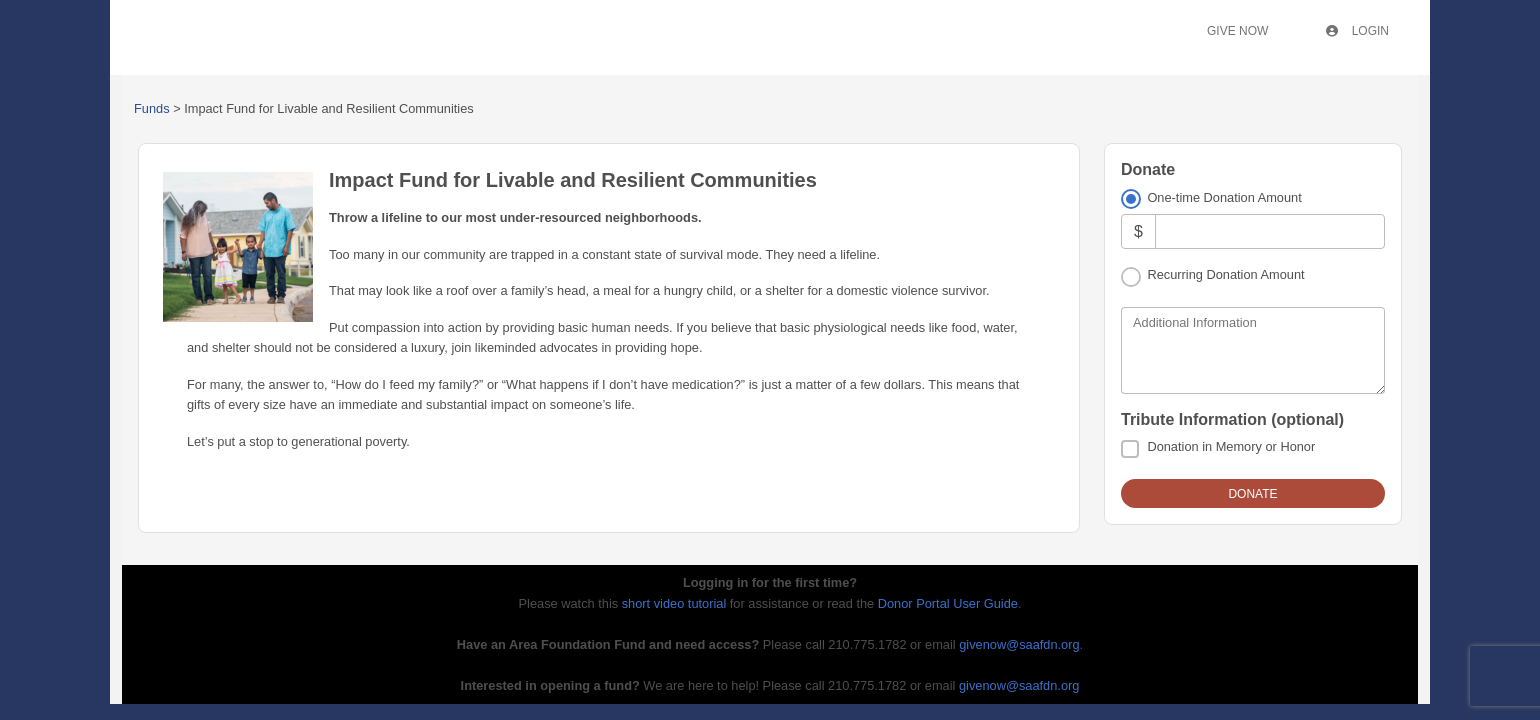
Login (1357, 31)
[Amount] (1270, 231)
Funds (152, 108)
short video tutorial (674, 603)
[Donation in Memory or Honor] (1130, 449)
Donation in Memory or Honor (1231, 446)
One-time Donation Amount (1224, 197)
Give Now (1237, 31)
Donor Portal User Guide (948, 603)
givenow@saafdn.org (1019, 644)
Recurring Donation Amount (1225, 274)
